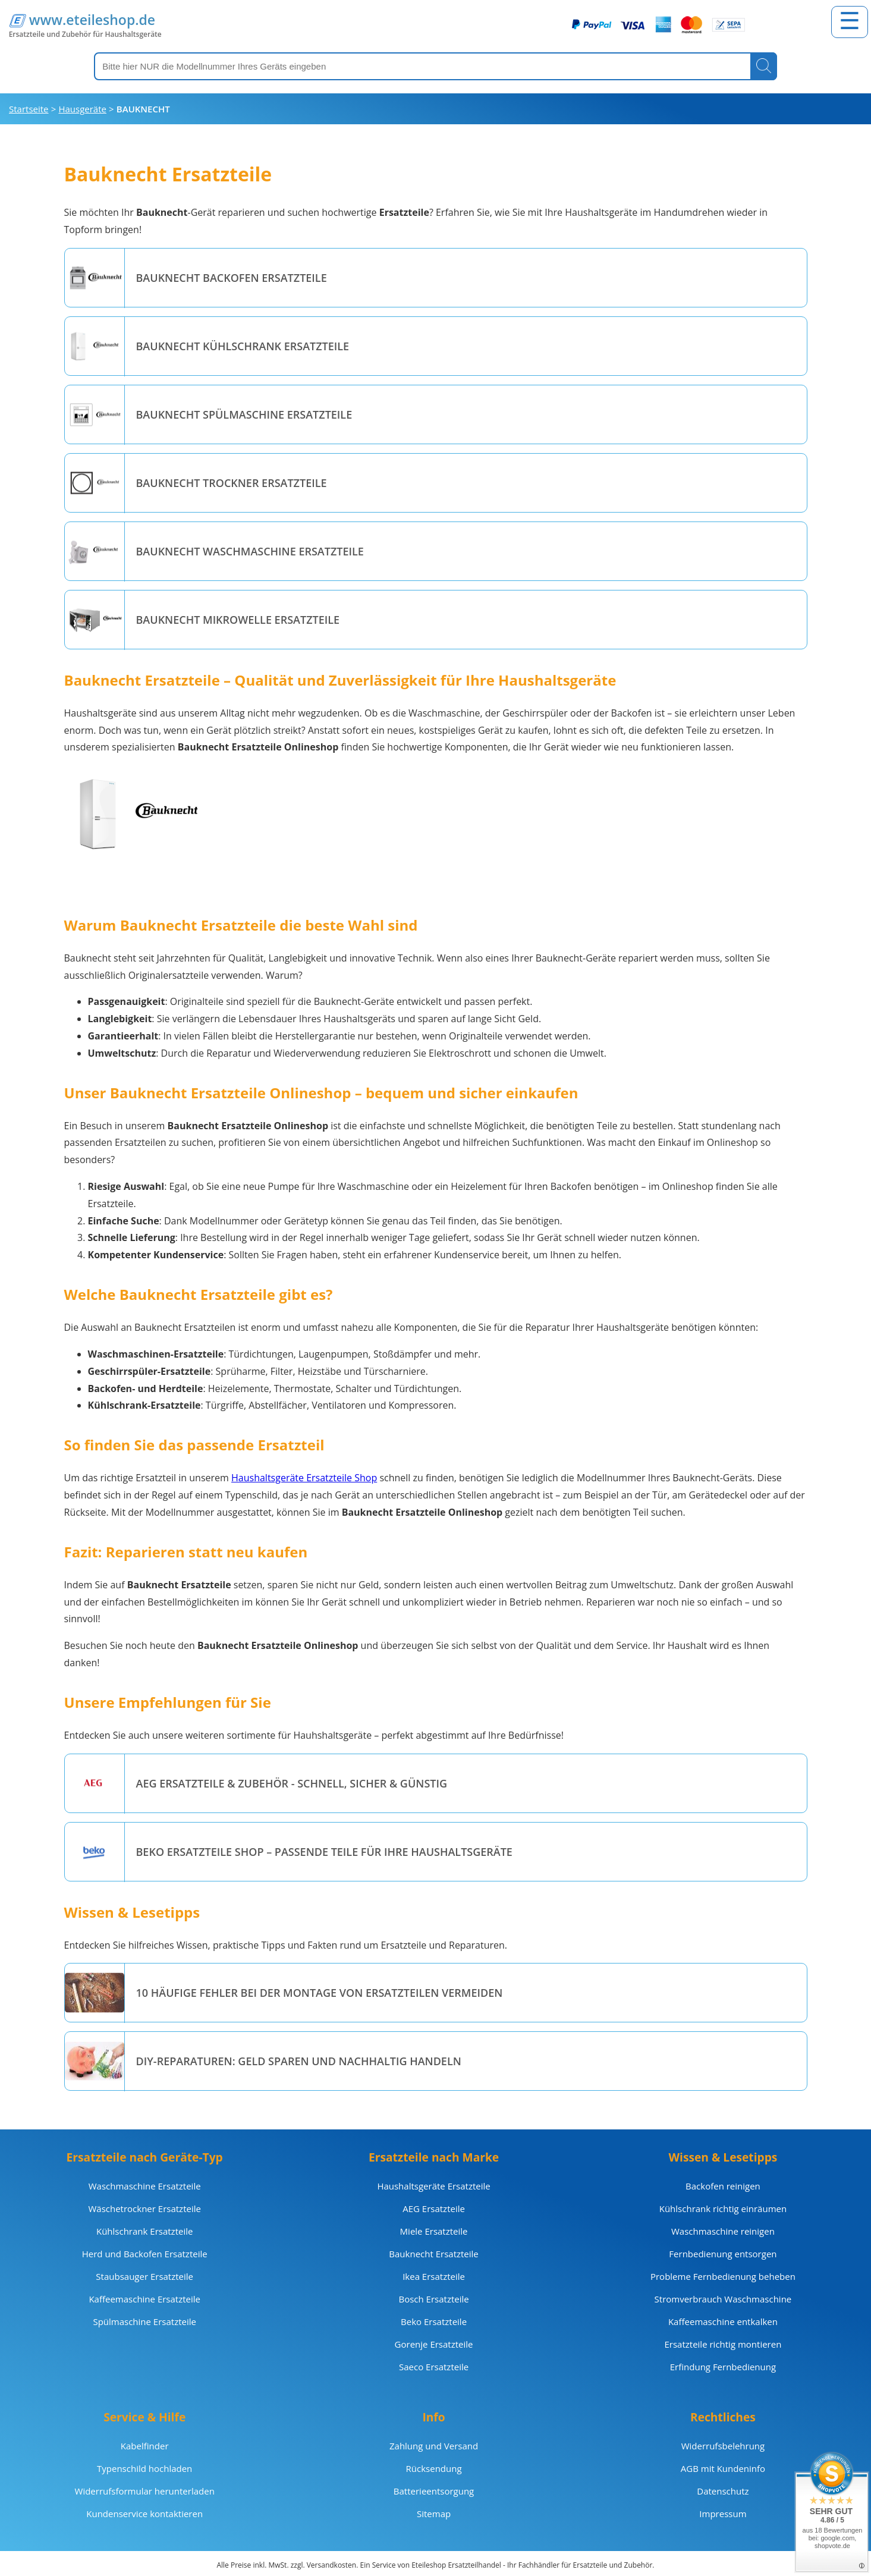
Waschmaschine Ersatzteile (145, 2186)
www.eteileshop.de (92, 19)
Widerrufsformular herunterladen (145, 2491)
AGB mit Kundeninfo (723, 2468)
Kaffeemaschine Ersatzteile (144, 2299)
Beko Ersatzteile (434, 2321)
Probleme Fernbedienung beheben (722, 2276)
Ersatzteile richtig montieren (722, 2344)
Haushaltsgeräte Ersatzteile (433, 2186)
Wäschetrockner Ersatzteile (144, 2208)
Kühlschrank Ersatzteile (144, 2231)
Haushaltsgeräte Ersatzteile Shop (304, 1477)
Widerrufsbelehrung (723, 2446)
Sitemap (434, 2514)
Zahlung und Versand (433, 2446)
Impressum (722, 2514)
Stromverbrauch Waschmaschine (723, 2299)
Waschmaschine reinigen (723, 2231)
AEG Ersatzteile (434, 2208)
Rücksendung (434, 2468)
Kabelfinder (145, 2446)
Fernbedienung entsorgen (722, 2254)
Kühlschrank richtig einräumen (723, 2208)
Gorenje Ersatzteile (434, 2344)
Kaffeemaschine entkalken (723, 2321)
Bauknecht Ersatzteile (433, 2254)
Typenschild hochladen (144, 2468)
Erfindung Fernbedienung (723, 2367)
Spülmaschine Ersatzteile (144, 2321)
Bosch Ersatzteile (433, 2299)
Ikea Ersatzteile (434, 2276)
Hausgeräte (82, 109)
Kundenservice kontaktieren (144, 2514)
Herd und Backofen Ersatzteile (144, 2254)
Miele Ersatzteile (434, 2231)
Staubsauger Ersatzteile (144, 2276)
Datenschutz (723, 2491)
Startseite (29, 109)
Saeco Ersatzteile (433, 2367)
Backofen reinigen (723, 2186)
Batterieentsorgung (434, 2491)
